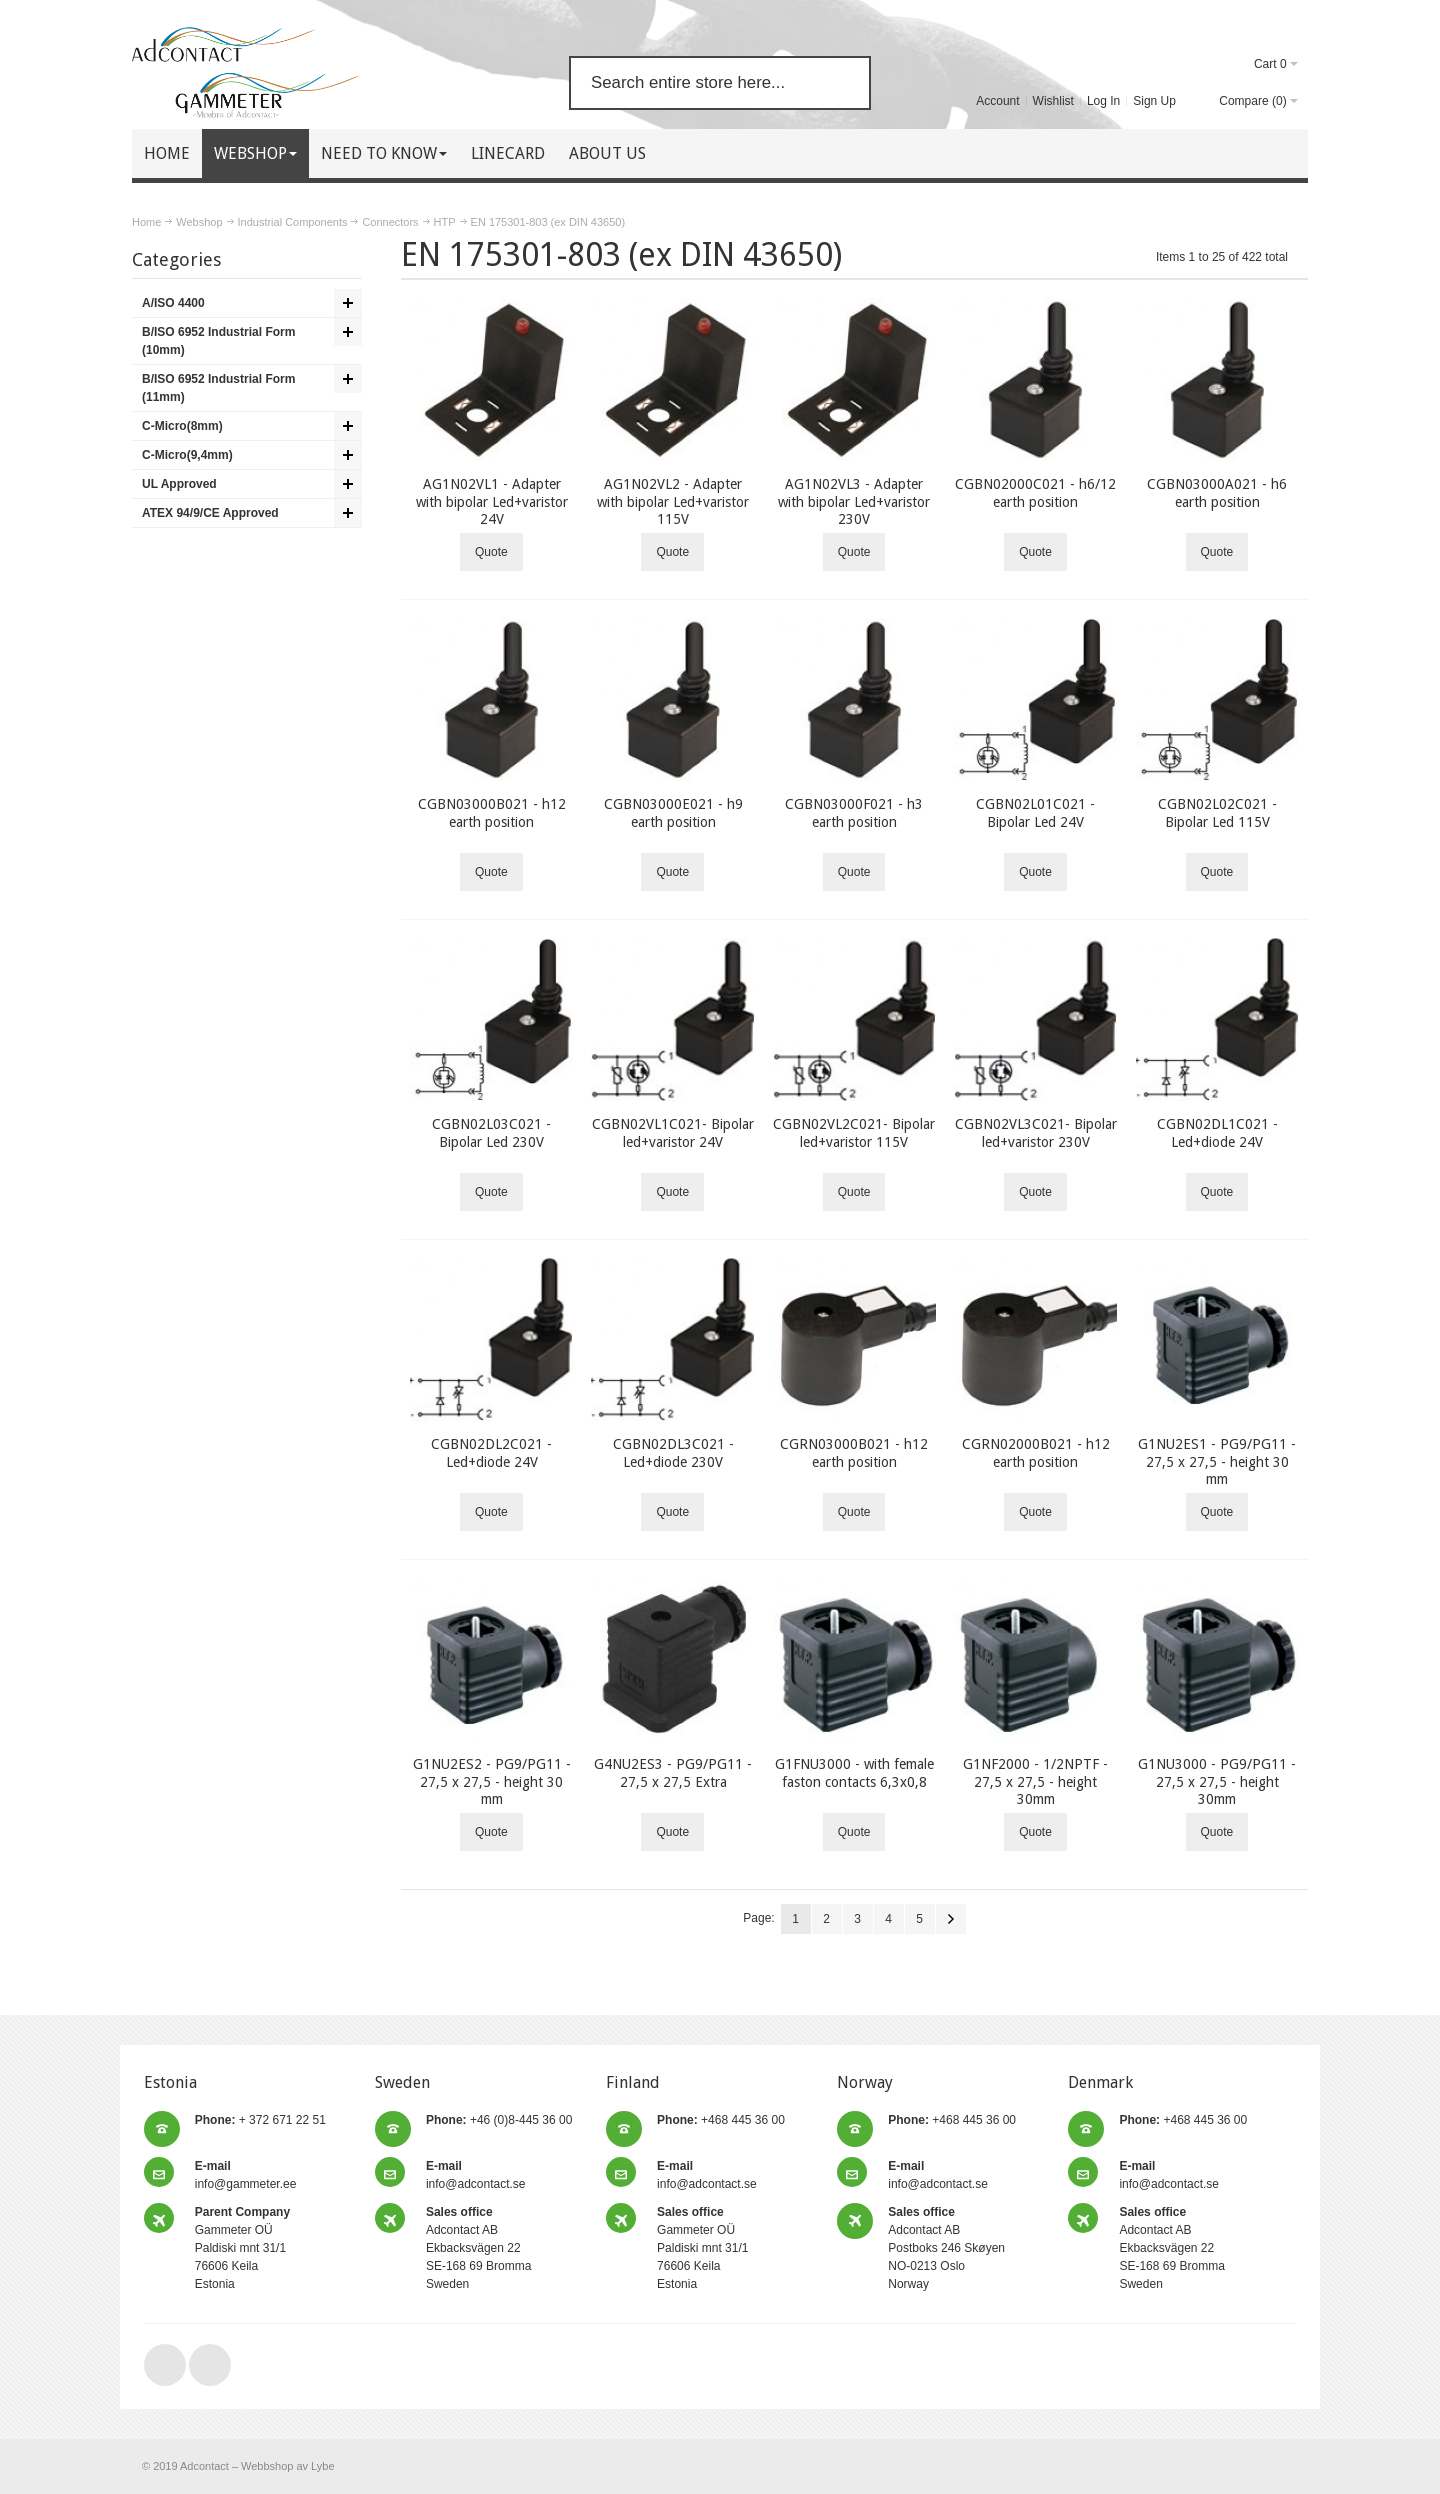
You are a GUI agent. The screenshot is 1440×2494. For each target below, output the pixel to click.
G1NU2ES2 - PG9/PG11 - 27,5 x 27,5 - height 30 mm (492, 1781)
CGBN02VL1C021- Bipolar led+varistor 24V (673, 1132)
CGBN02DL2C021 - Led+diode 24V (491, 1452)
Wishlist (1053, 101)
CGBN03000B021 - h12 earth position (492, 812)
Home (146, 222)
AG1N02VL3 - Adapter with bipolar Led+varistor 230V (854, 501)
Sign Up (1154, 101)
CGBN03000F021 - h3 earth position (854, 812)
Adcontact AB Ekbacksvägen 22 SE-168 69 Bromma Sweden (478, 2248)
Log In (1103, 101)
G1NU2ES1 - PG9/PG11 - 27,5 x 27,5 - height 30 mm (1217, 1461)
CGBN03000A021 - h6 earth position (1217, 492)
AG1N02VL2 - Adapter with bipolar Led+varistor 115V (673, 501)
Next (951, 1919)
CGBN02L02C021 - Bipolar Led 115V (1217, 812)
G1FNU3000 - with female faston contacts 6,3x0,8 (854, 1772)
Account (997, 101)
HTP (445, 222)
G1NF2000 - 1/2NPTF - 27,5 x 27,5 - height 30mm (1035, 1781)
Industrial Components (293, 222)
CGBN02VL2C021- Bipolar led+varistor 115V (854, 1132)
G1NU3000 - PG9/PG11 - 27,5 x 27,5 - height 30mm (1217, 1781)
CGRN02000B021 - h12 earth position (1036, 1452)
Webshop (199, 222)
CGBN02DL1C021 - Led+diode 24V (1217, 1132)
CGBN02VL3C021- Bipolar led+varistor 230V (1036, 1132)
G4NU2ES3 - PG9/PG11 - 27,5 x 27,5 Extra (673, 1772)
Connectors (390, 222)
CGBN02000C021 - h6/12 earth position (1035, 492)
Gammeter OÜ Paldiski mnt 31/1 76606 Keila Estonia (242, 2248)
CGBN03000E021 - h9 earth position (673, 812)
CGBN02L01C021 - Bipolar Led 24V (1035, 812)
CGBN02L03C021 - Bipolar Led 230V (491, 1132)
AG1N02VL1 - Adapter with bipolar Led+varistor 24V (492, 501)
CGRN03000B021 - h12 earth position (854, 1452)
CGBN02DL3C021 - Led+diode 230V (673, 1452)
